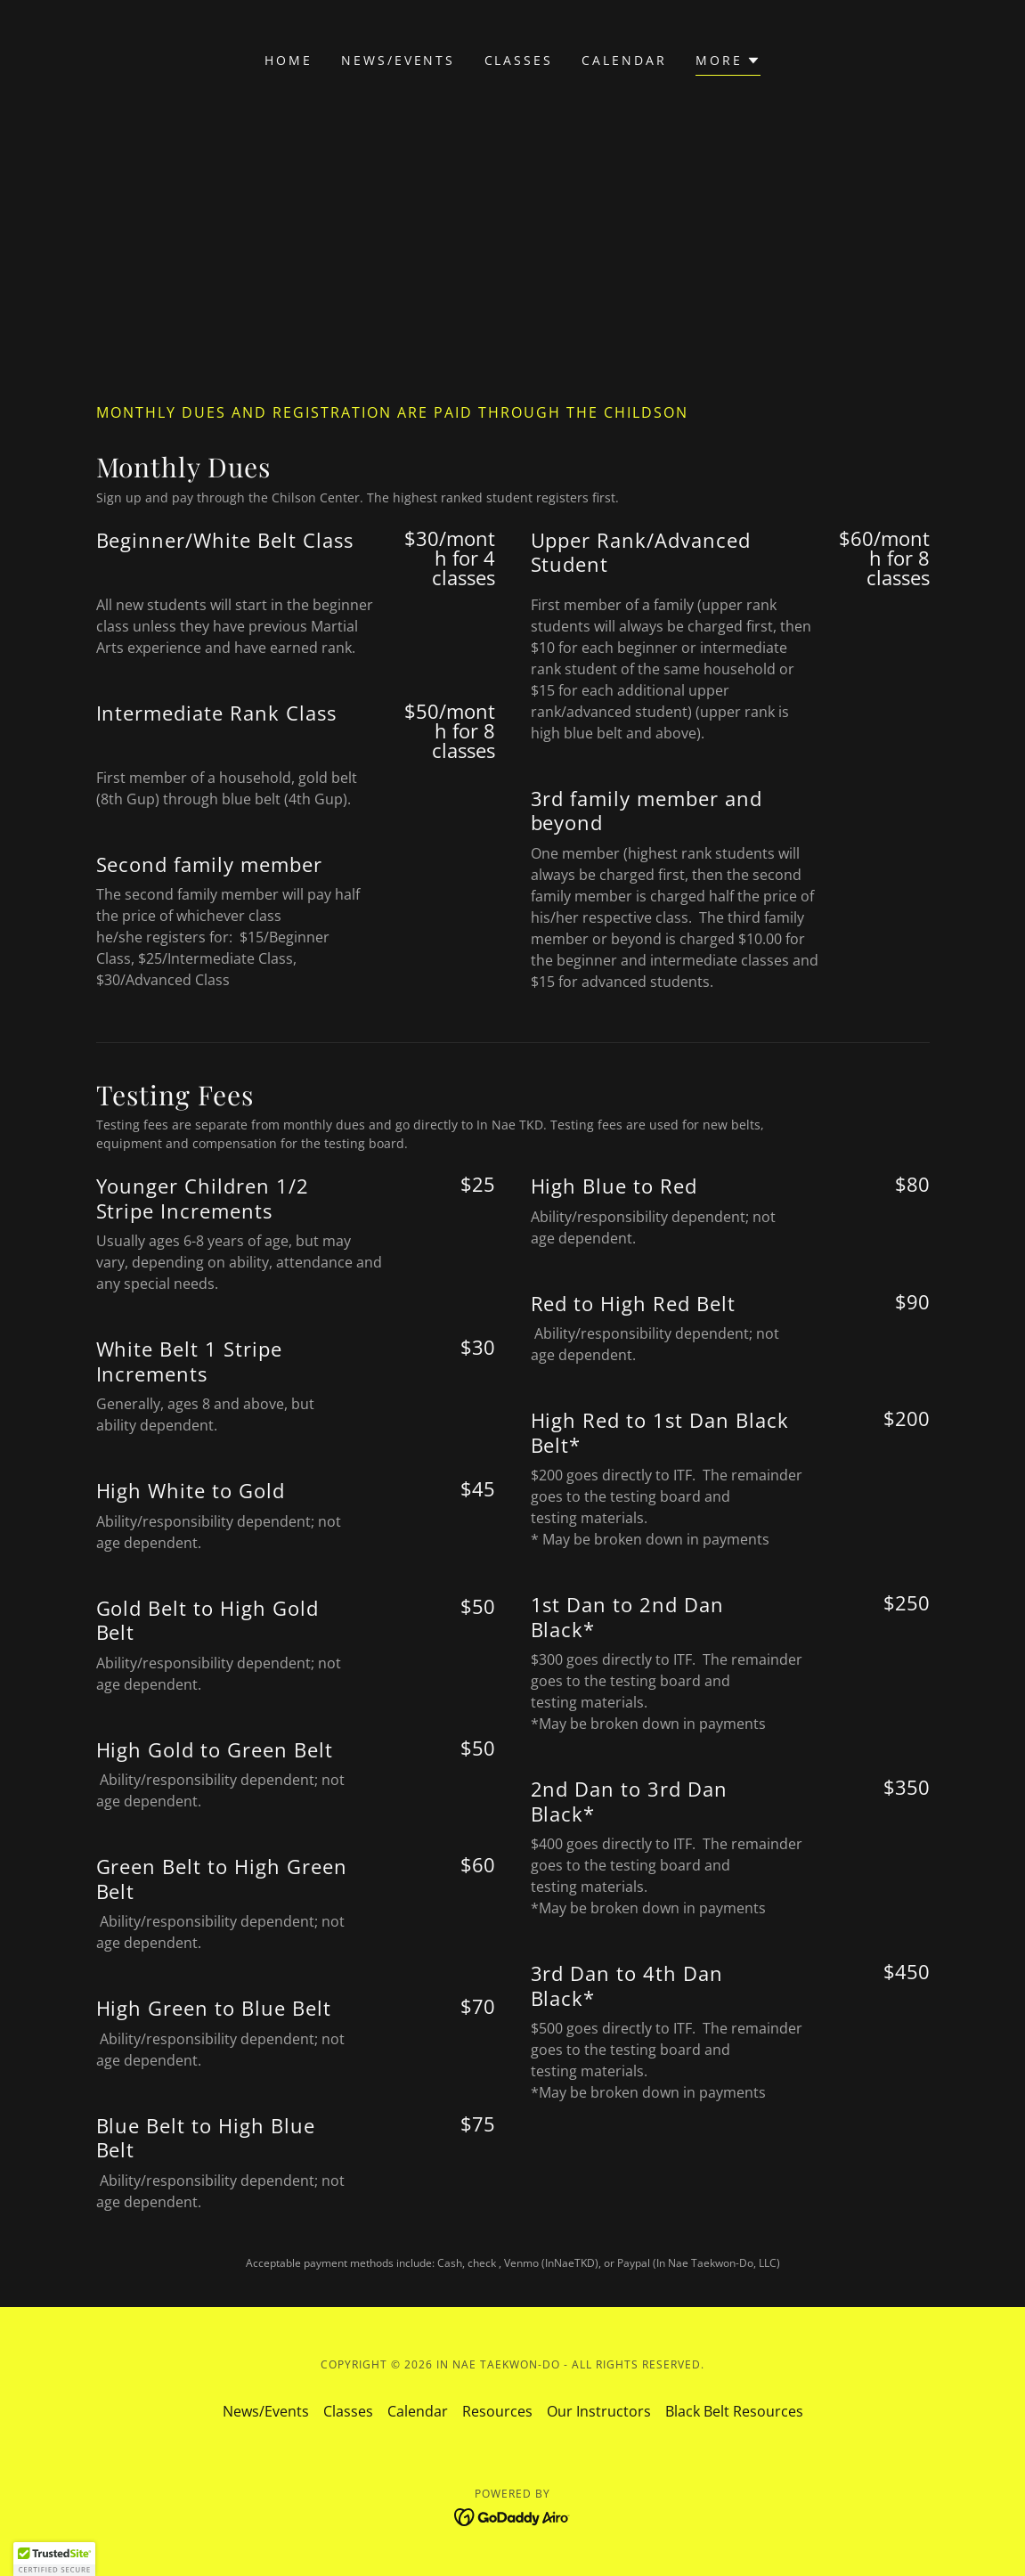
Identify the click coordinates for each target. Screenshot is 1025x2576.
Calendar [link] (624, 60)
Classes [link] (519, 60)
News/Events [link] (398, 60)
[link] (512, 2515)
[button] (728, 63)
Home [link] (288, 60)
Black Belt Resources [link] (734, 2411)
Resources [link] (497, 2411)
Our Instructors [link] (599, 2411)
